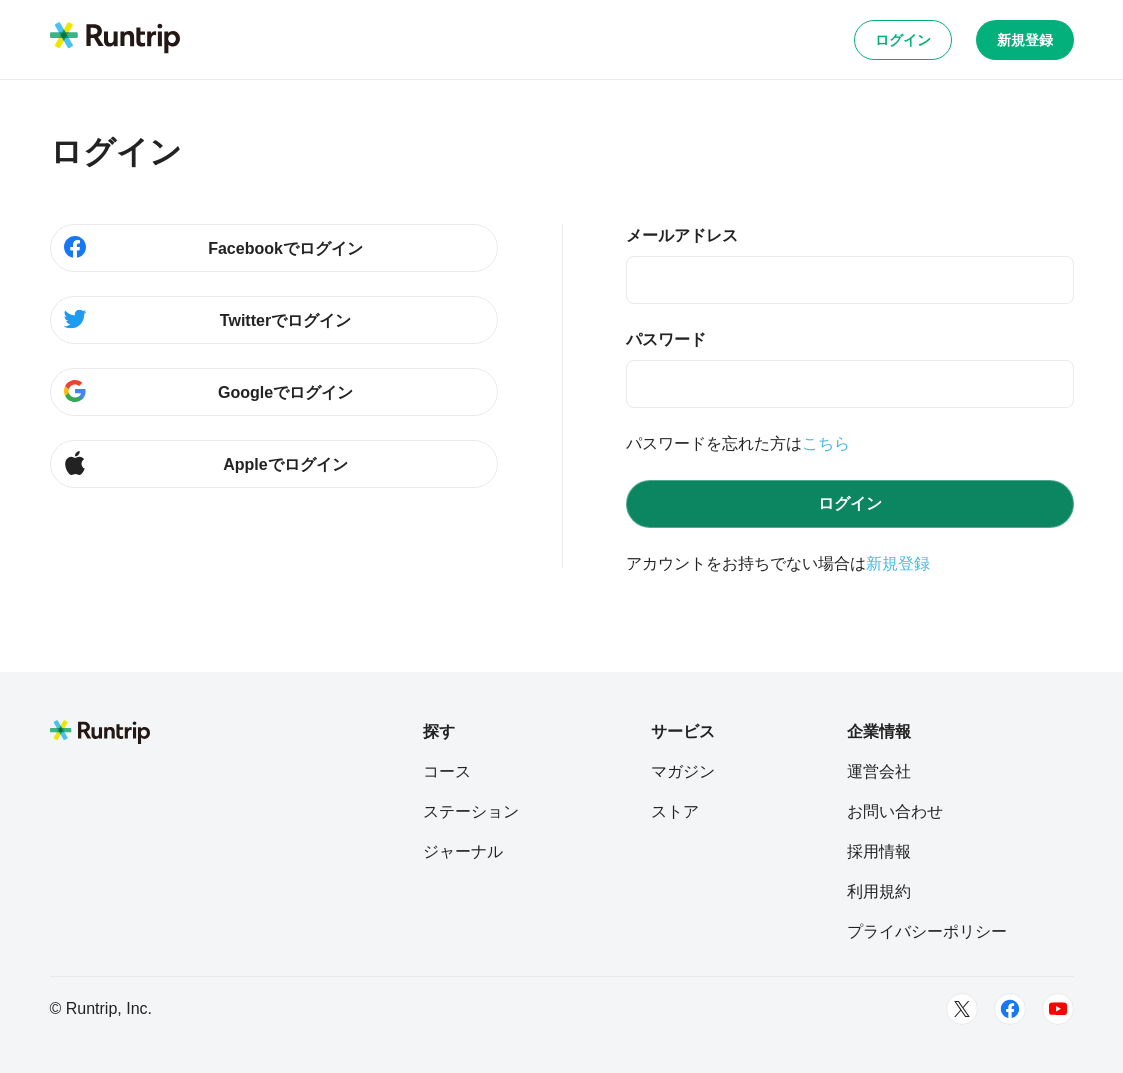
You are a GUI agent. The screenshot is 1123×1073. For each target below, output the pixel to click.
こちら (826, 443)
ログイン (903, 40)
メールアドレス (682, 235)
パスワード (666, 339)
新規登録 (1025, 40)
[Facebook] (1010, 1009)
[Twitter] (962, 1009)
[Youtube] (1058, 1009)
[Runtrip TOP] (115, 39)
